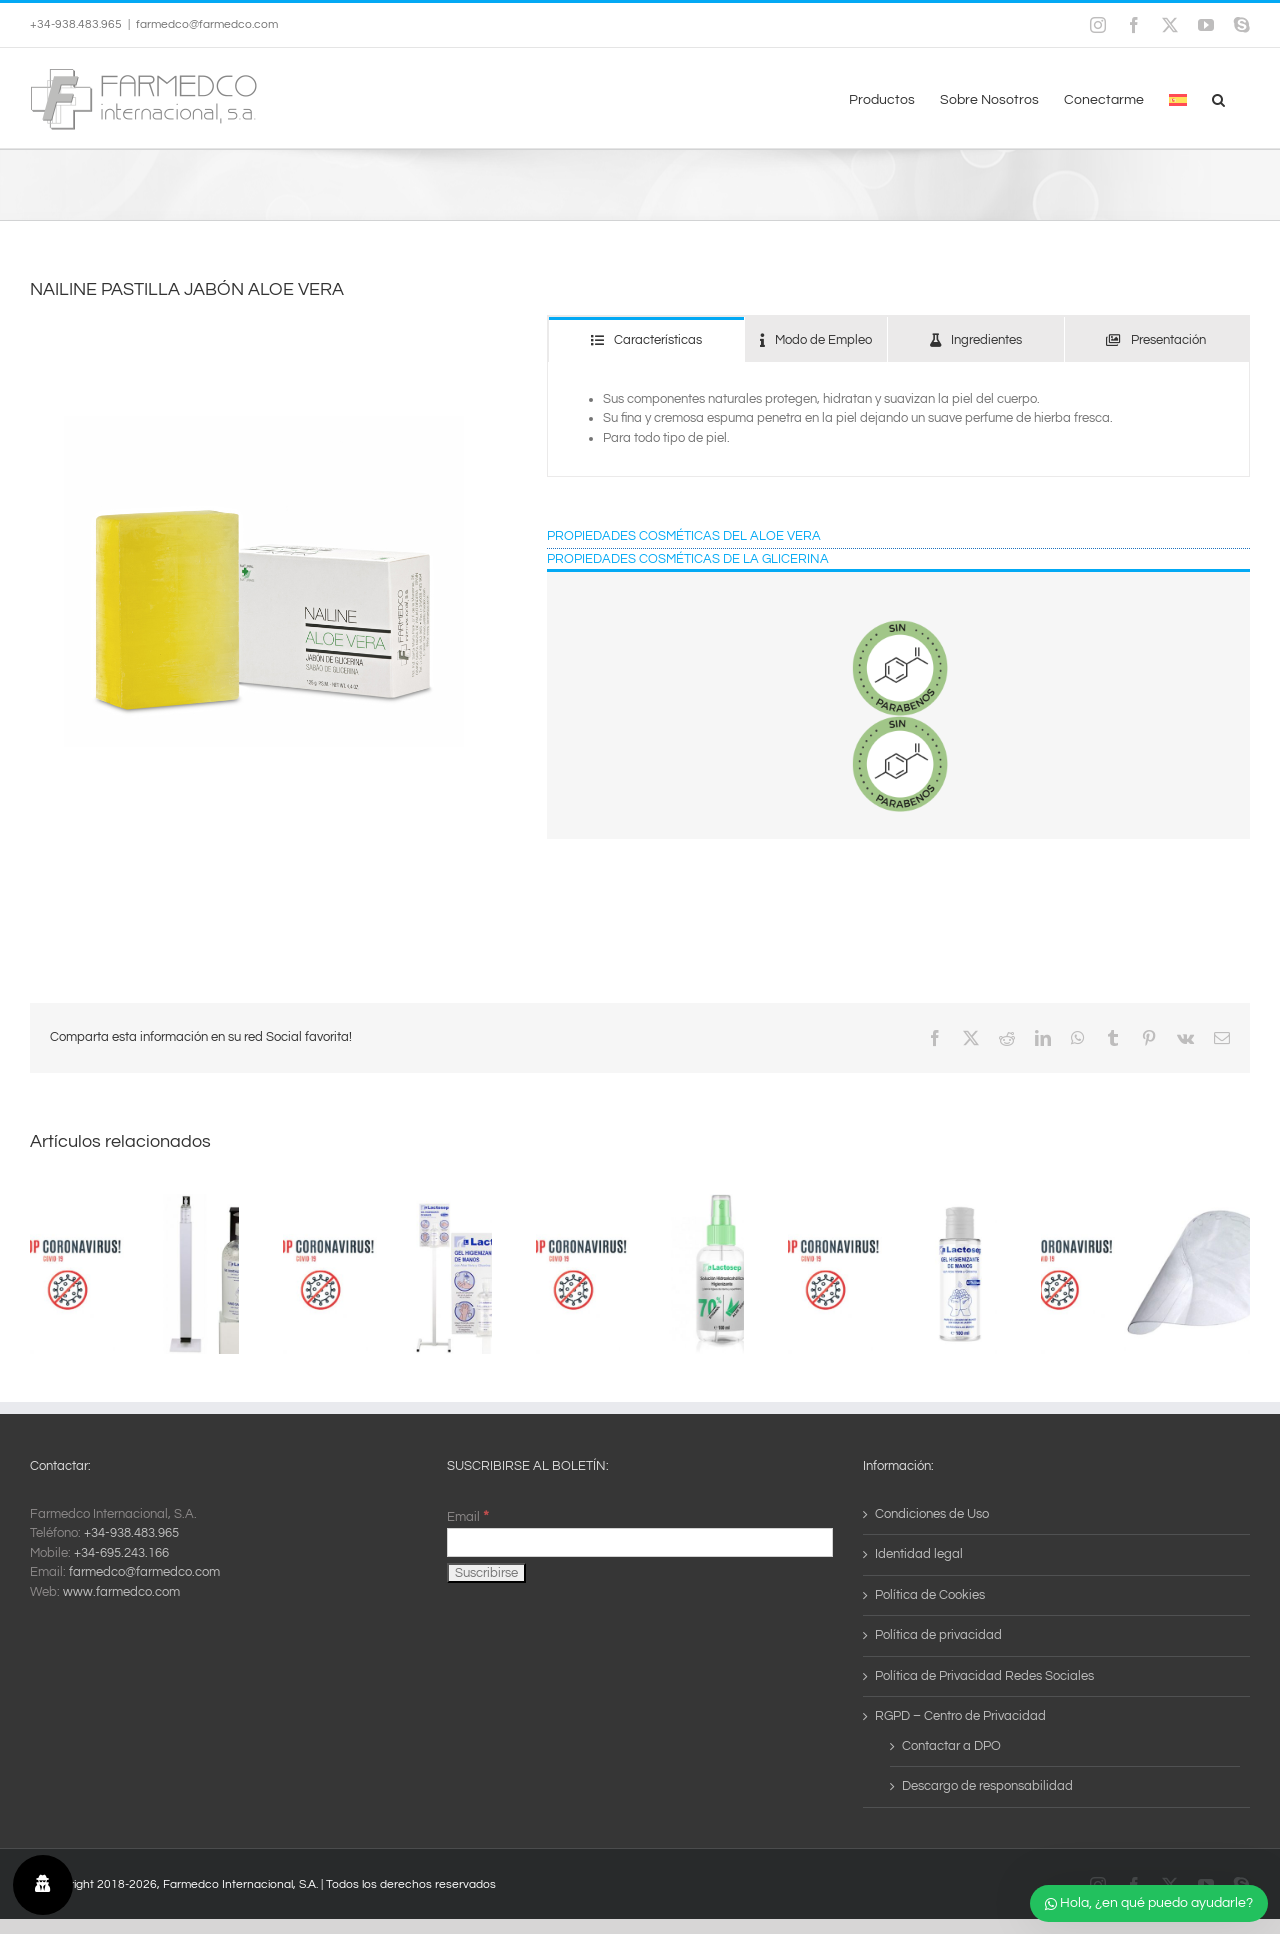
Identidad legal (919, 1554)
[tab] (646, 339)
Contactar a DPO (951, 1746)
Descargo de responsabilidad (987, 1786)
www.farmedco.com (121, 1592)
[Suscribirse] (486, 1573)
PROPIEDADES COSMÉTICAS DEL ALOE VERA (684, 536)
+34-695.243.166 (121, 1553)
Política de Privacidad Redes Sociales (984, 1676)
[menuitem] (1178, 98)
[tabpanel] (898, 420)
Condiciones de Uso (932, 1514)
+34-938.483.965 (131, 1533)
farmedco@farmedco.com (207, 24)
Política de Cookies (930, 1595)
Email (468, 1517)
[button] (1218, 98)
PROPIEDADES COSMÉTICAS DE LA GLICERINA (688, 559)
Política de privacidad (938, 1635)
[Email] (640, 1542)
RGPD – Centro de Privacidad (960, 1716)
